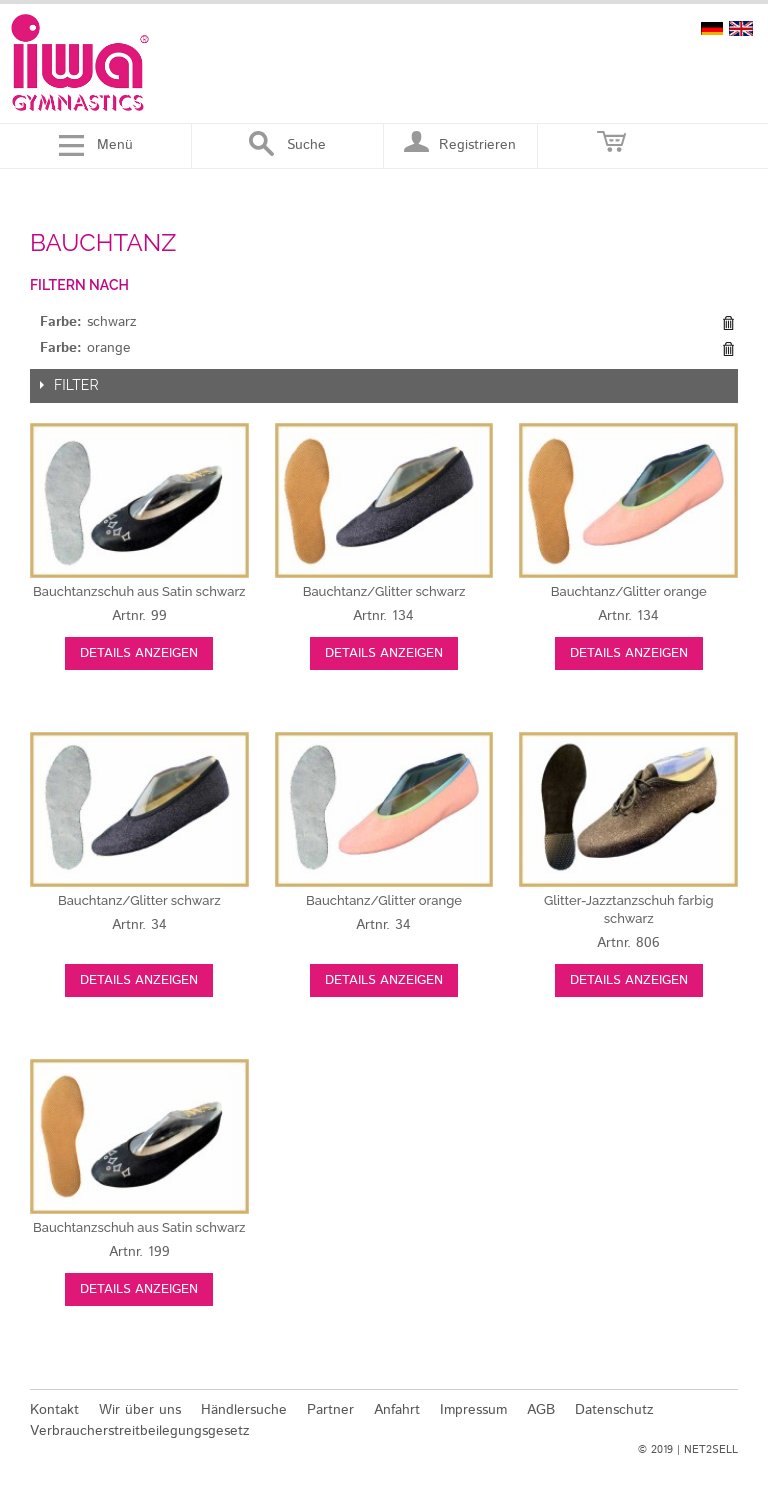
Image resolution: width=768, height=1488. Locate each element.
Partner (330, 1410)
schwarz (139, 591)
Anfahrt (397, 1410)
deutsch (712, 28)
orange (629, 591)
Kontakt (54, 1410)
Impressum (473, 1410)
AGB (541, 1410)
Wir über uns (140, 1410)
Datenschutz (614, 1410)
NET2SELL (711, 1450)
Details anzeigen (139, 653)
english (741, 28)
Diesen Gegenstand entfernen (728, 323)
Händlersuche (244, 1410)
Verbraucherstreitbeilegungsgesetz (140, 1431)
